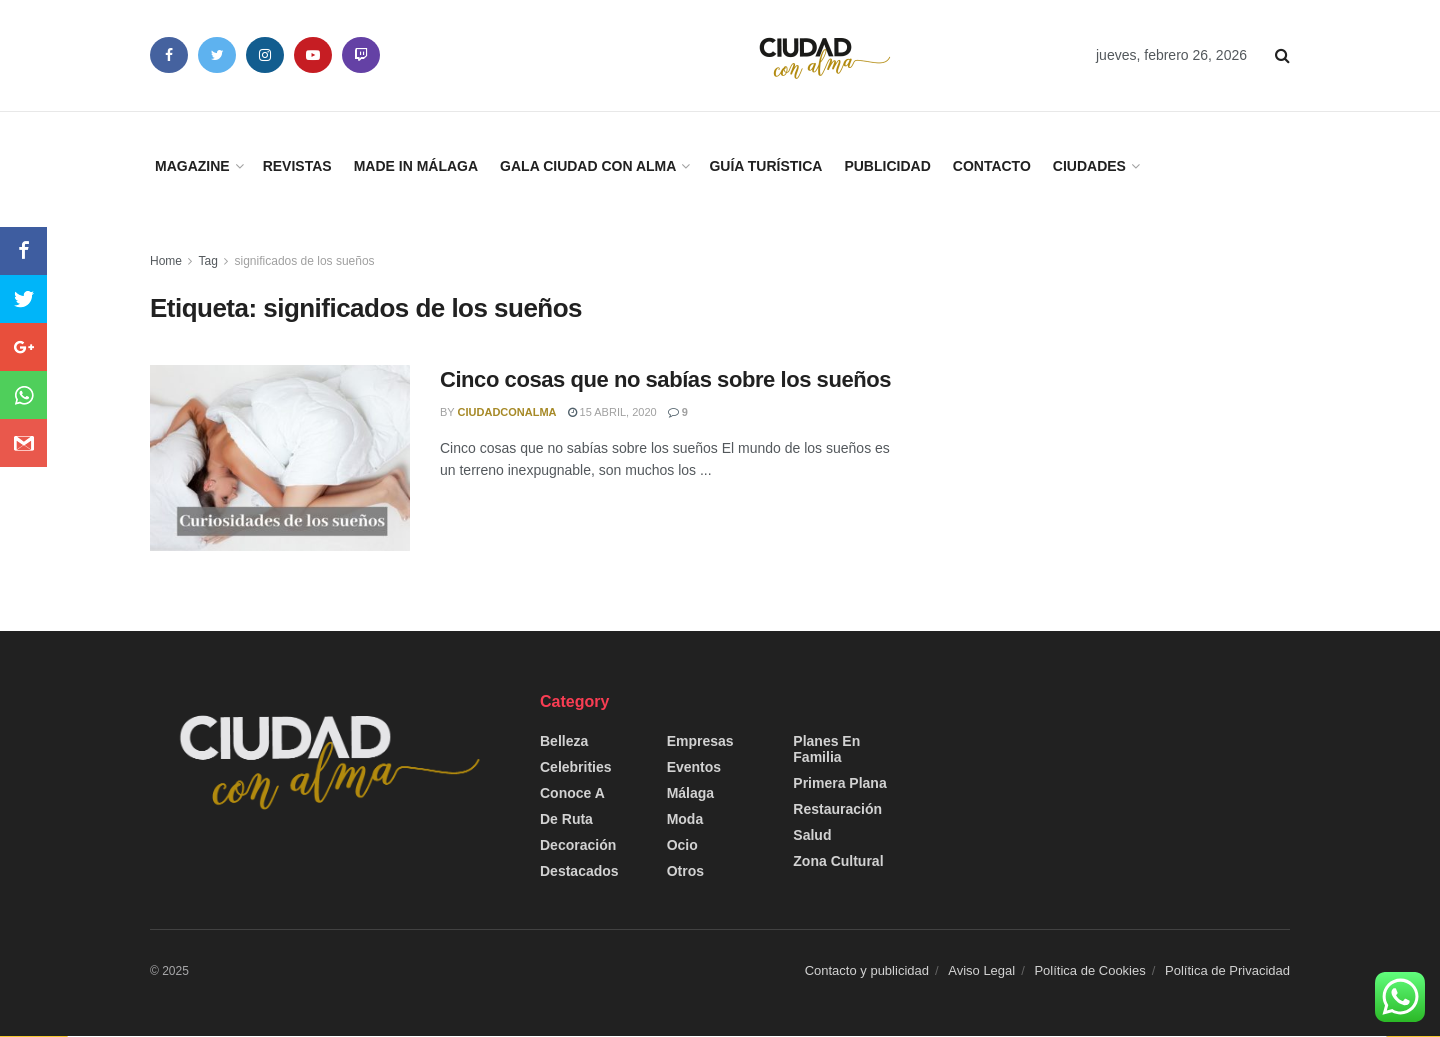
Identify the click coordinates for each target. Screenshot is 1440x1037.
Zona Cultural (838, 861)
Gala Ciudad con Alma (588, 166)
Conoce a (572, 793)
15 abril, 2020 (612, 412)
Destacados (579, 871)
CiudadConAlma (507, 412)
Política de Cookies (1089, 970)
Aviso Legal (981, 970)
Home (166, 261)
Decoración (578, 845)
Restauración (837, 809)
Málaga (690, 793)
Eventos (694, 767)
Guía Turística (765, 166)
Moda (685, 819)
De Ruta (566, 819)
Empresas (700, 741)
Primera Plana (839, 783)
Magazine (192, 166)
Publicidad (887, 166)
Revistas (297, 166)
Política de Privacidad (1227, 970)
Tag (207, 261)
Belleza (564, 741)
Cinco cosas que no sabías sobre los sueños (665, 379)
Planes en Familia (826, 749)
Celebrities (576, 767)
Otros (685, 871)
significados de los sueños (305, 261)
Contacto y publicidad (867, 970)
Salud (812, 835)
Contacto (992, 166)
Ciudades (1089, 166)
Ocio (682, 845)
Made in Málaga (416, 166)
